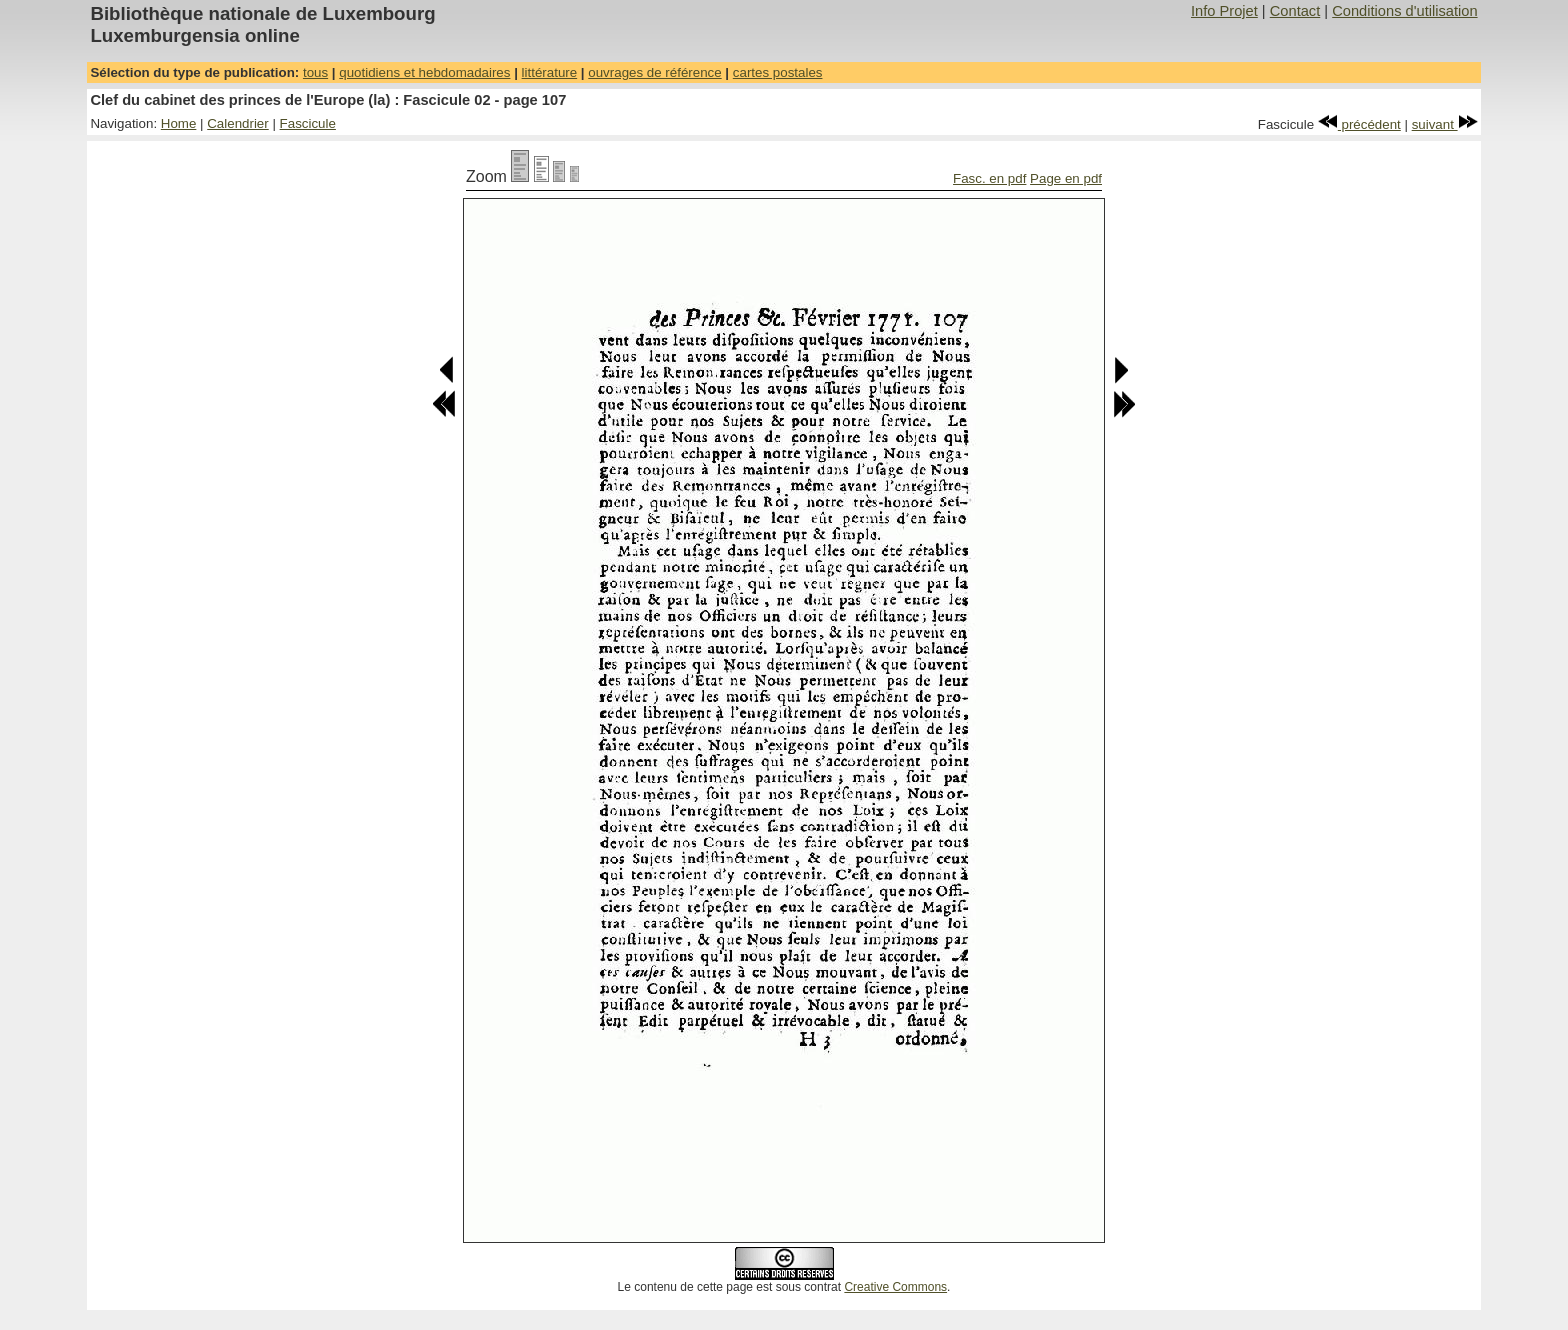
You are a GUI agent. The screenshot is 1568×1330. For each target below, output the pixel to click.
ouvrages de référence (654, 72)
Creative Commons (895, 1287)
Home (179, 123)
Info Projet (1224, 11)
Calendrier (238, 123)
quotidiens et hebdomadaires (424, 72)
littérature (550, 72)
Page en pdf (1066, 178)
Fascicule (308, 123)
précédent (1359, 124)
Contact (1295, 11)
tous (315, 72)
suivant (1445, 124)
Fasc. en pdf (989, 178)
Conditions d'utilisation (1404, 11)
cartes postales (778, 72)
